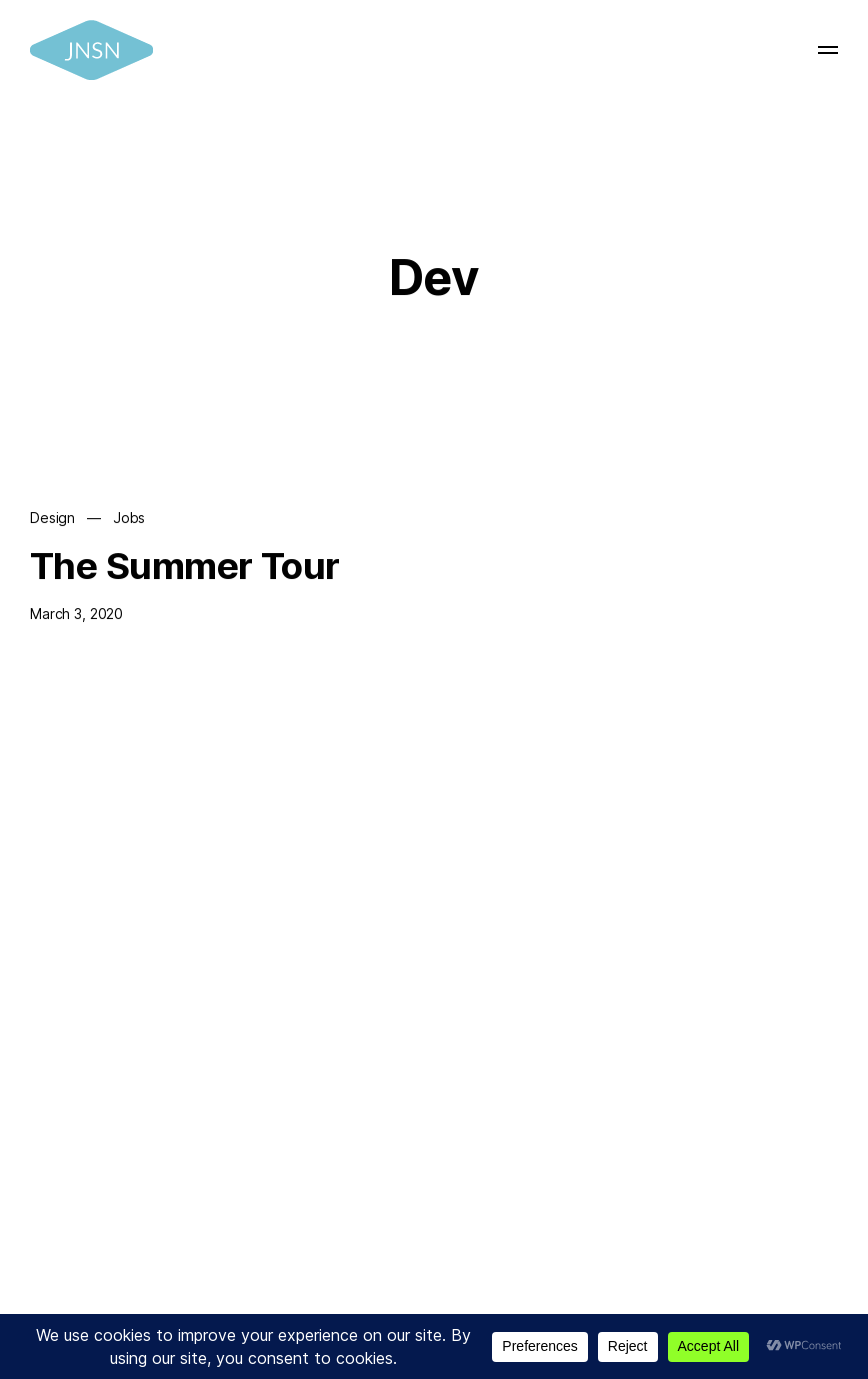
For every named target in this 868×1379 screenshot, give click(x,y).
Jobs (129, 518)
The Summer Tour (185, 565)
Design (52, 518)
